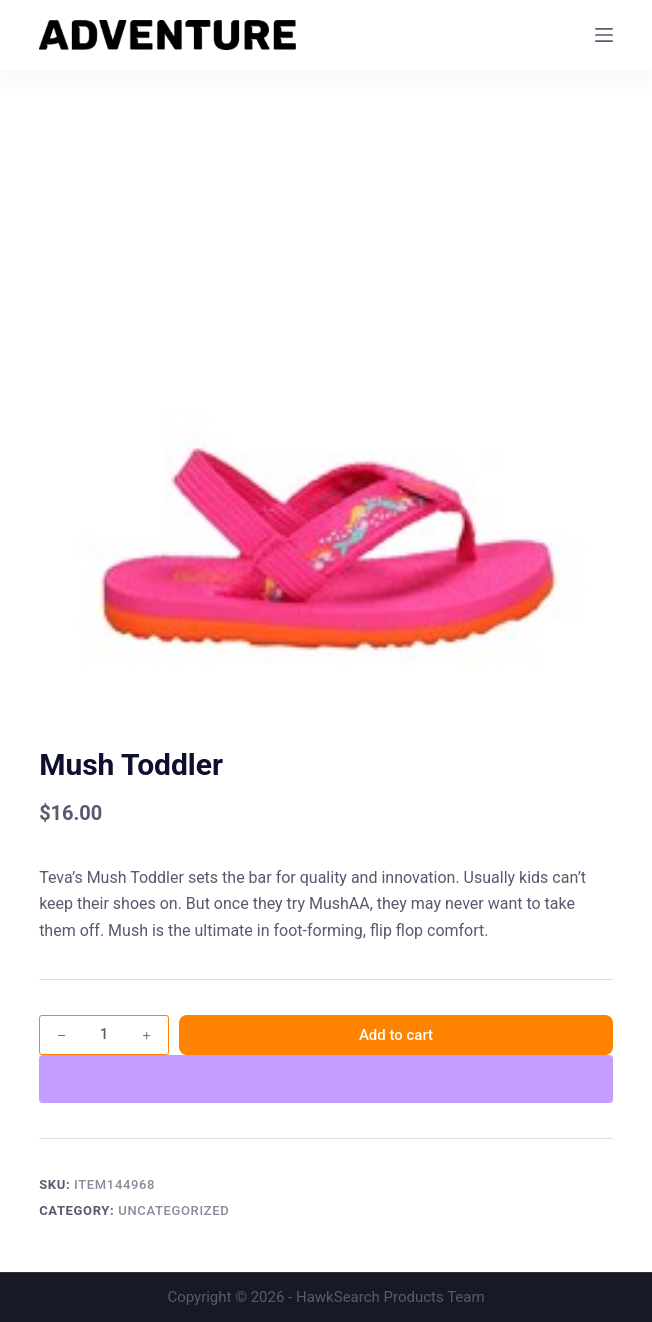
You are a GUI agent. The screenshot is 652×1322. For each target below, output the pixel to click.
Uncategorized (173, 1210)
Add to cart (396, 1035)
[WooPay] (326, 1079)
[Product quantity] (104, 1035)
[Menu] (604, 35)
